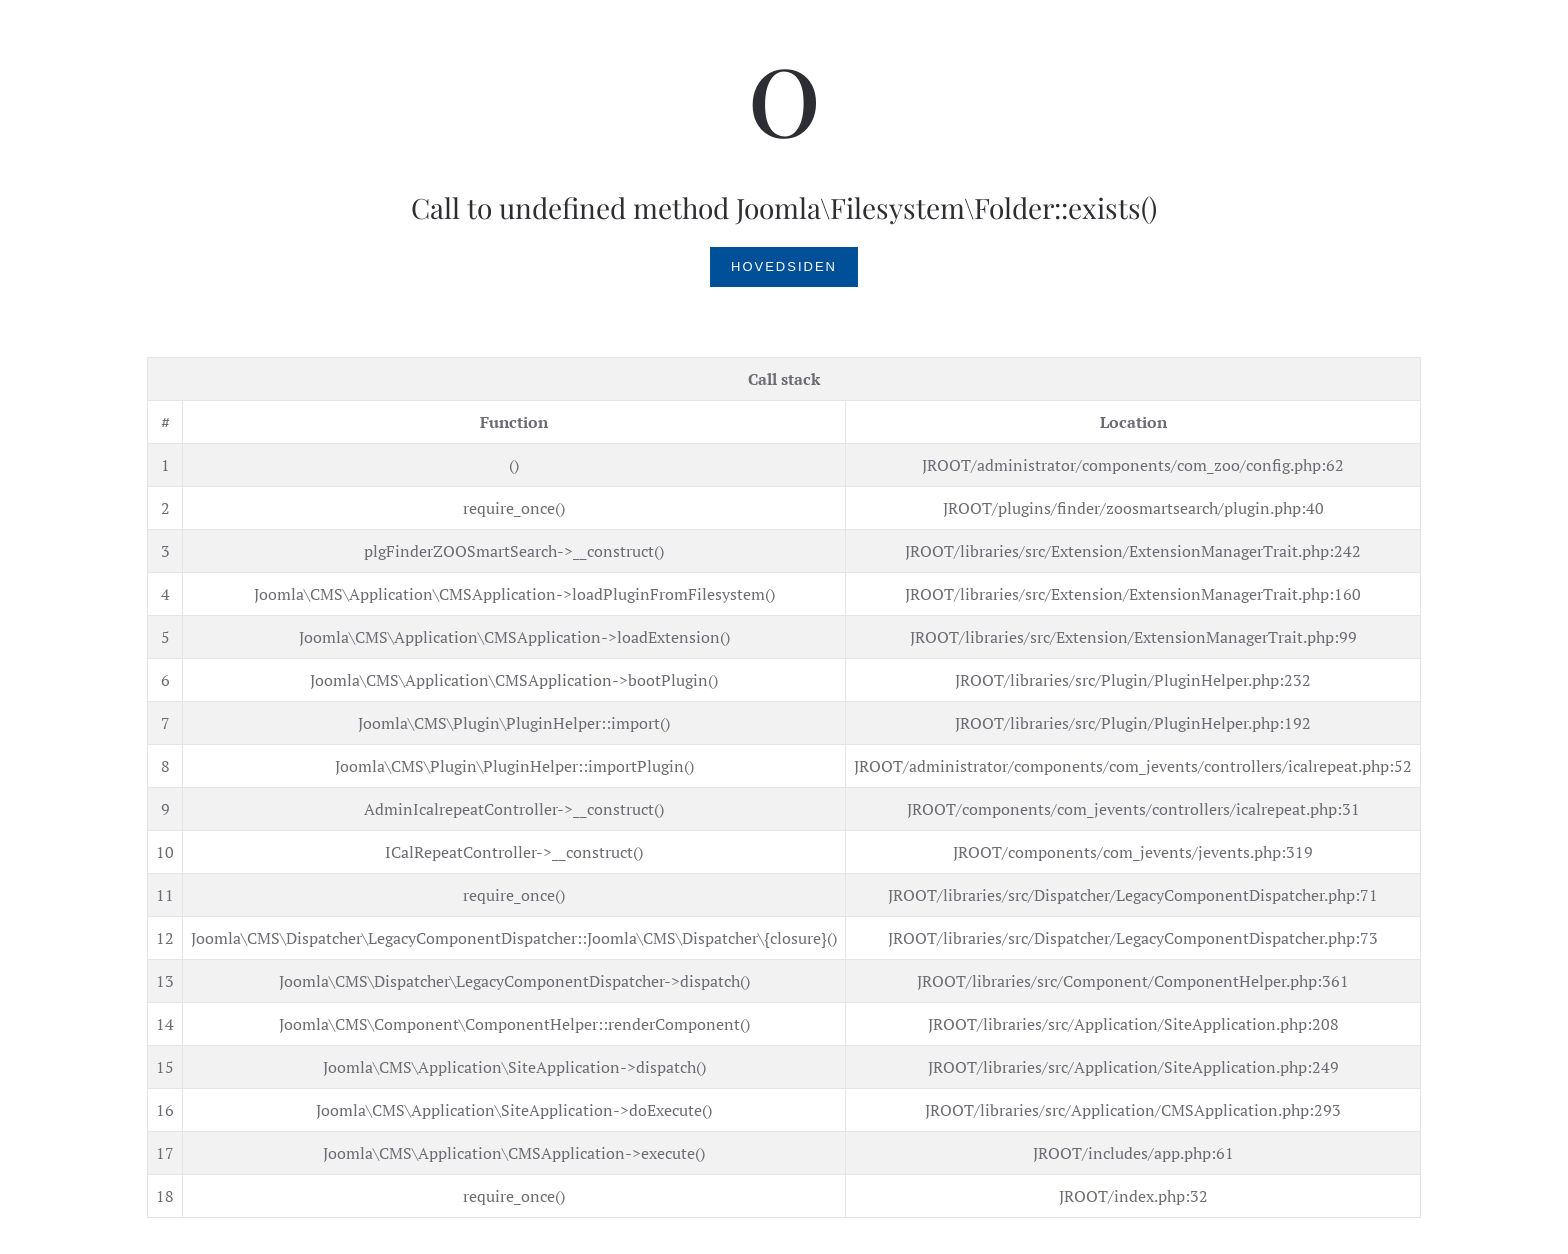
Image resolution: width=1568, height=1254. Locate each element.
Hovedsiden (784, 266)
